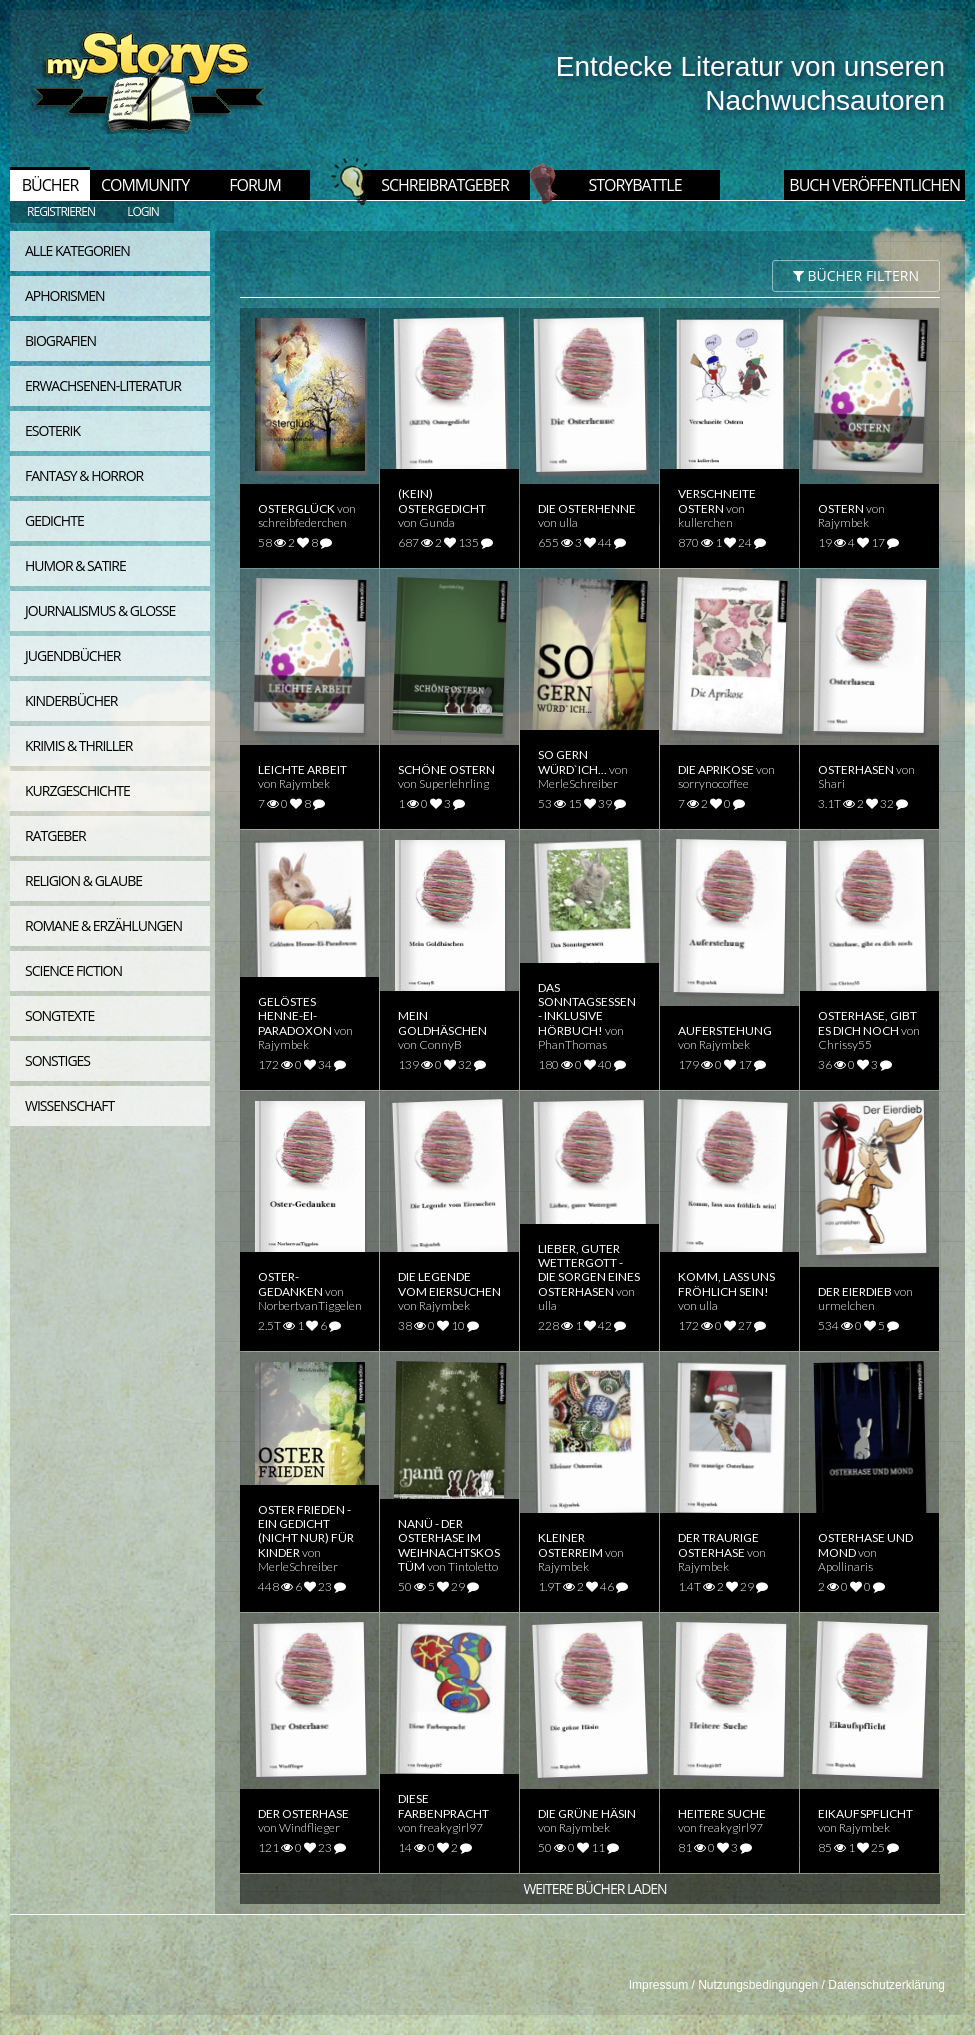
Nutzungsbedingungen (758, 1985)
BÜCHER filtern (856, 275)
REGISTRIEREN (61, 211)
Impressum (658, 1985)
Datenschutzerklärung (886, 1985)
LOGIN (143, 211)
